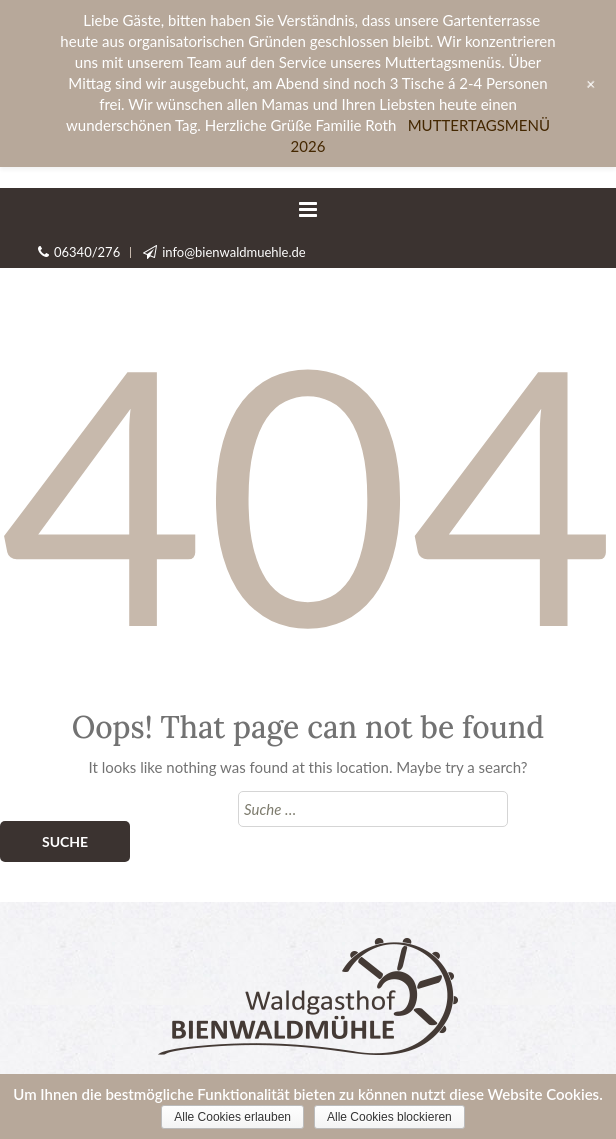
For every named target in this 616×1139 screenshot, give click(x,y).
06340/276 (87, 252)
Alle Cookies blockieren (389, 1117)
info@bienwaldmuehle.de (234, 252)
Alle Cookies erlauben (232, 1117)
